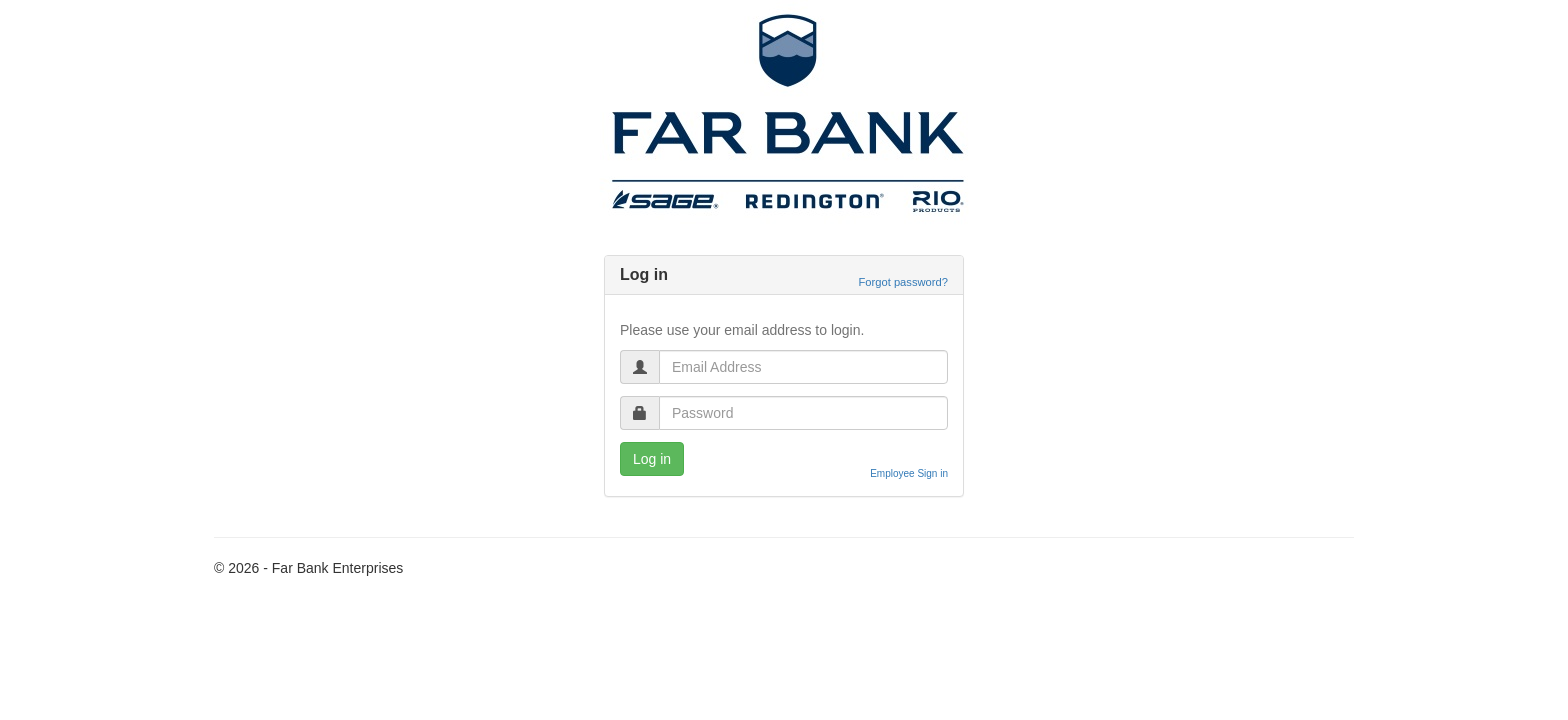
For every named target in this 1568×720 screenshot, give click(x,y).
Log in (652, 459)
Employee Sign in (909, 473)
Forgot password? (903, 282)
